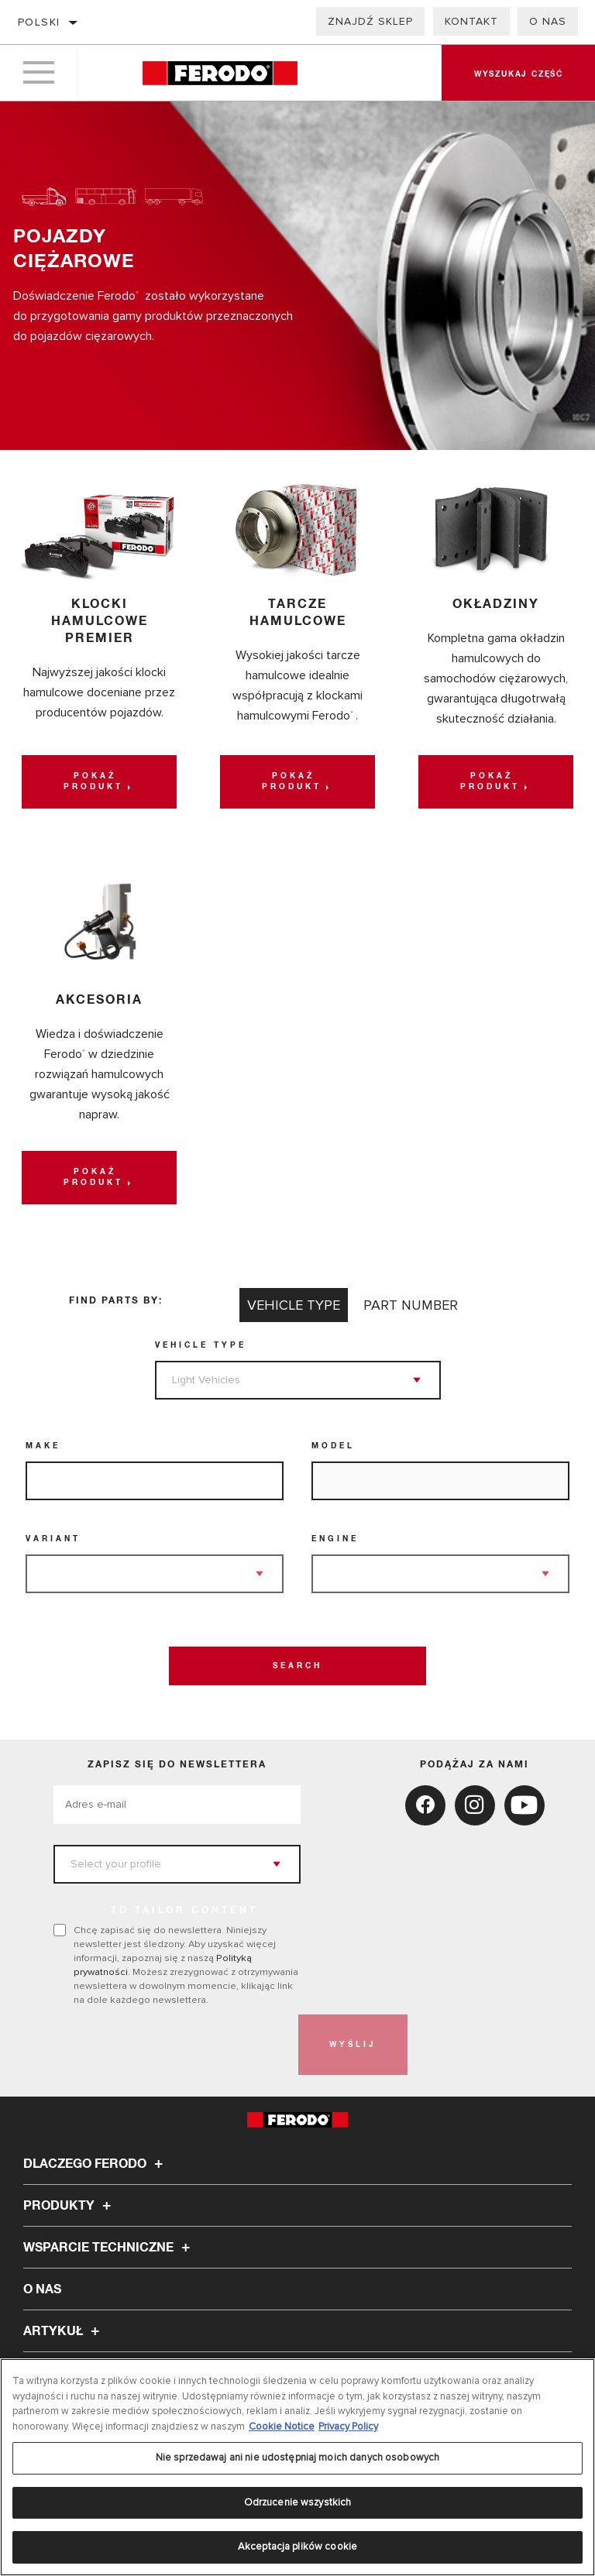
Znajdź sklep (370, 21)
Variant (53, 1539)
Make (43, 1446)
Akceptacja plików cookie (297, 2546)
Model (333, 1446)
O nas (547, 21)
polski (39, 22)
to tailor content (184, 1910)
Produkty (69, 2206)
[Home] (219, 73)
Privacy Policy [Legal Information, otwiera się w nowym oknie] (348, 2426)
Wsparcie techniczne (108, 2247)
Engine (335, 1539)
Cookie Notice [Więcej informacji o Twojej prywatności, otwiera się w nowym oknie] (282, 2426)
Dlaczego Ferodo (95, 2164)
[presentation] (171, 2044)
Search (297, 1666)
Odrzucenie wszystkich (298, 2502)
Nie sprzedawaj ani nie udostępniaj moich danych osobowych (297, 2457)
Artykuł (63, 2331)
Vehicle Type (200, 1345)
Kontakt (471, 21)
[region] (297, 2467)
